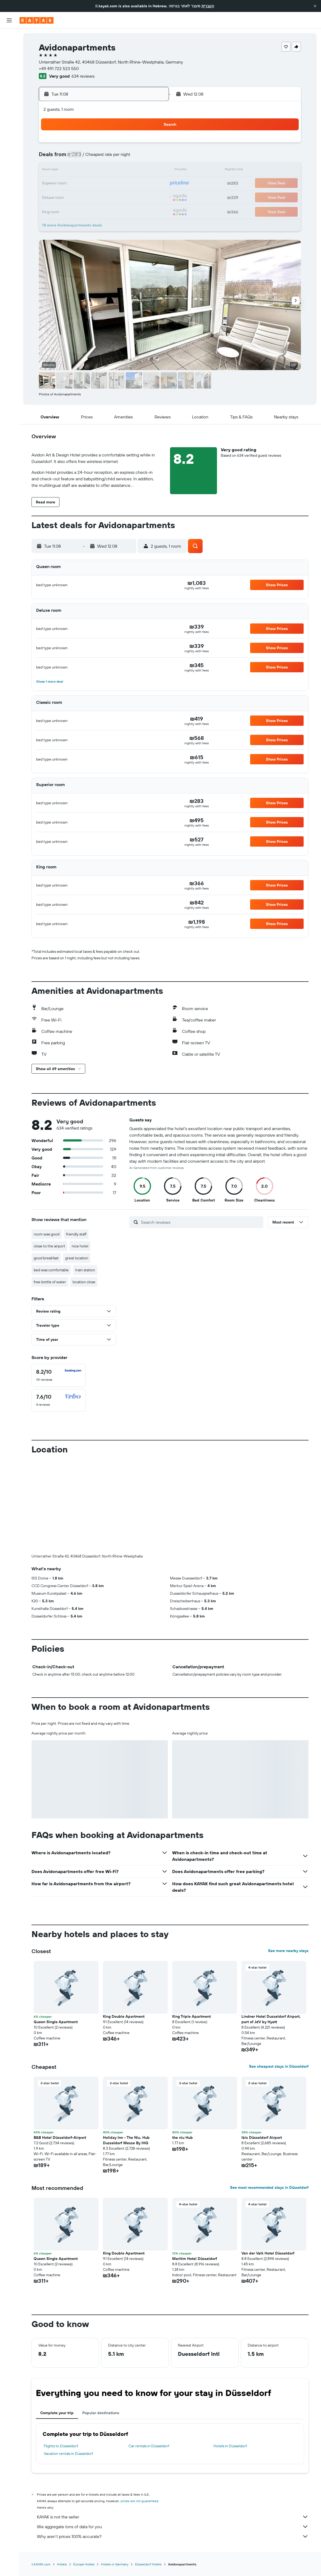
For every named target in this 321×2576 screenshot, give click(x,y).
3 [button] (86, 157)
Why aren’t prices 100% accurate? (173, 2536)
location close (84, 1281)
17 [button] (86, 183)
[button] (315, 6)
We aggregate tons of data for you (173, 2526)
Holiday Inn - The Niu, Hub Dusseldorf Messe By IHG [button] (126, 2140)
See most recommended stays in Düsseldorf (269, 2187)
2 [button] (73, 157)
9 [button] (73, 170)
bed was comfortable (51, 1269)
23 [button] (73, 196)
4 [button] (99, 157)
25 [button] (99, 196)
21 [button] (139, 183)
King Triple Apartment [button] (191, 2016)
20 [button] (125, 183)
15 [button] (152, 170)
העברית (208, 6)
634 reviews (83, 76)
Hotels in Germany (114, 2564)
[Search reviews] (201, 1222)
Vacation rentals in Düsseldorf (68, 2453)
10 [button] (86, 170)
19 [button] (113, 183)
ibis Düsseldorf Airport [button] (261, 2137)
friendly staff (76, 1234)
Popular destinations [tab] (100, 2412)
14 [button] (139, 170)
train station (85, 1269)
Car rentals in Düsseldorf (148, 2445)
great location (76, 1258)
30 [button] (73, 209)
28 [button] (138, 196)
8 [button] (151, 157)
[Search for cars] (9, 59)
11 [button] (99, 170)
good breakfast (46, 1258)
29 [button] (151, 196)
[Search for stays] (9, 48)
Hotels (62, 2564)
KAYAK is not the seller (173, 2517)
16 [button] (73, 183)
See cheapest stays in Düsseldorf (279, 2066)
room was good (46, 1234)
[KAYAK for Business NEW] (9, 98)
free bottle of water (50, 1281)
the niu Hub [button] (182, 2137)
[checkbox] (59, 1375)
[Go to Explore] (9, 75)
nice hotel (80, 1246)
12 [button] (113, 170)
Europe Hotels (84, 2564)
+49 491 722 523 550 (59, 68)
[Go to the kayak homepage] (36, 20)
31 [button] (86, 209)
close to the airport (49, 1246)
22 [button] (151, 183)
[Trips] (9, 113)
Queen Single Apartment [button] (56, 2021)
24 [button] (86, 196)
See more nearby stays (288, 1950)
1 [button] (151, 144)
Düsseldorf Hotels (148, 2564)
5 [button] (112, 157)
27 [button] (125, 196)
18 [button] (99, 183)
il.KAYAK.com (41, 2564)
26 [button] (112, 196)
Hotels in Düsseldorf (230, 2445)
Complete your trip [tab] (57, 2412)
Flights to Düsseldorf (61, 2445)
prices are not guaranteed (139, 2501)
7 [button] (138, 157)
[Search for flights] (9, 36)
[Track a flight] (9, 86)
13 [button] (126, 170)
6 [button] (125, 157)
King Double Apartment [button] (123, 2016)
